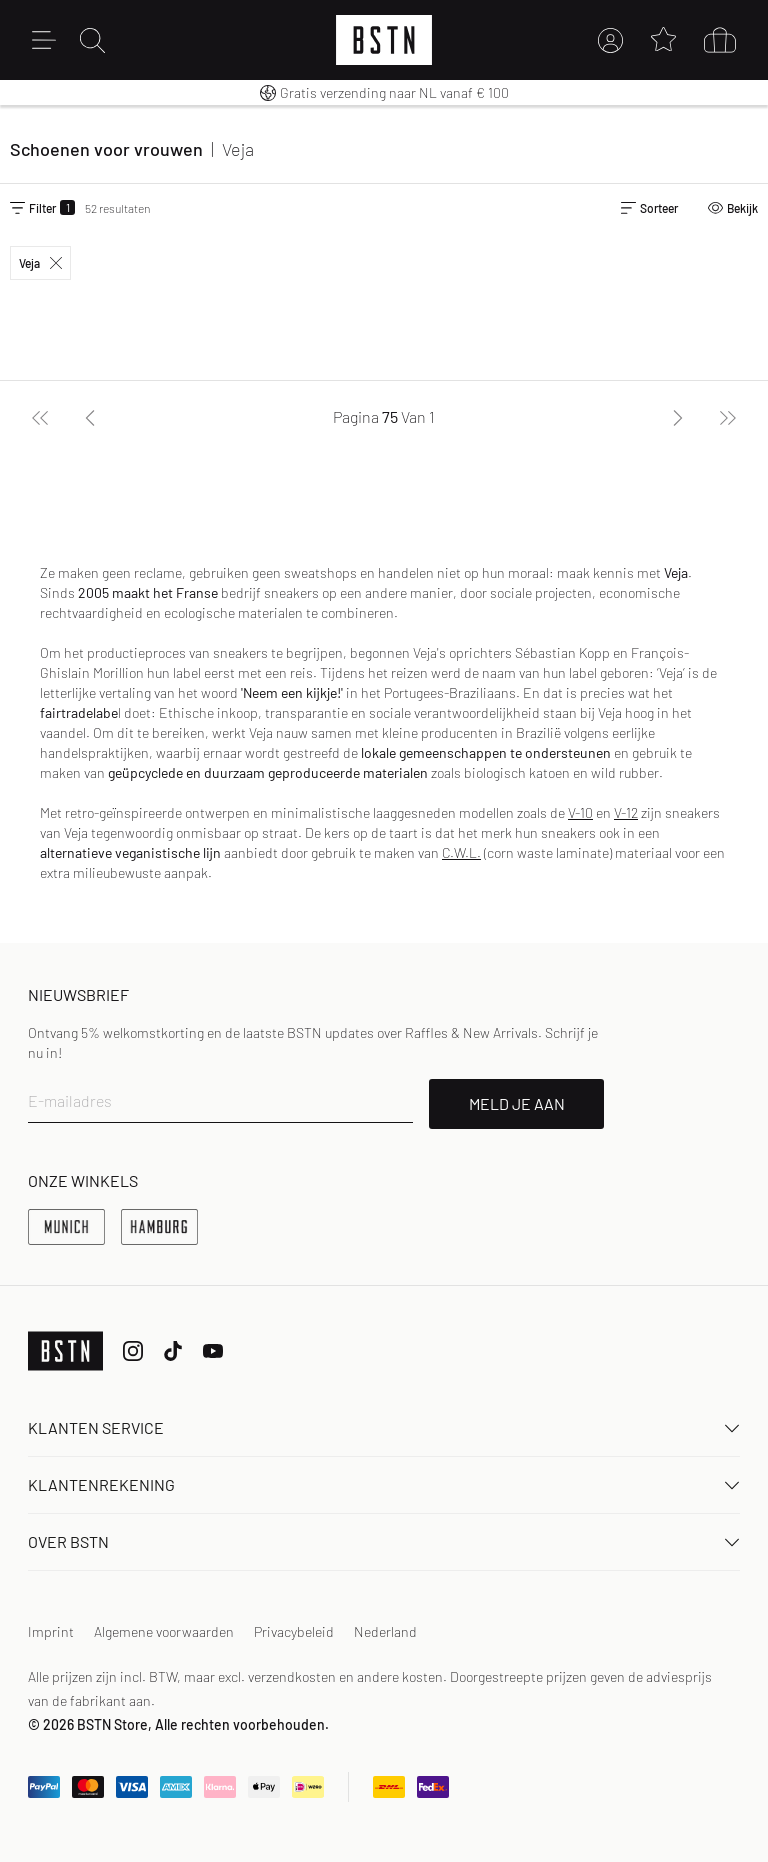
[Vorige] (90, 417)
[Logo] (384, 40)
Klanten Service (384, 1427)
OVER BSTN (384, 1541)
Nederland (385, 1631)
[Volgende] (678, 417)
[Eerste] (40, 417)
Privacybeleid (294, 1631)
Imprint (51, 1631)
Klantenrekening (384, 1484)
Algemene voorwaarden (164, 1631)
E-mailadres (70, 1100)
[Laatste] (728, 417)
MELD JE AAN (517, 1103)
